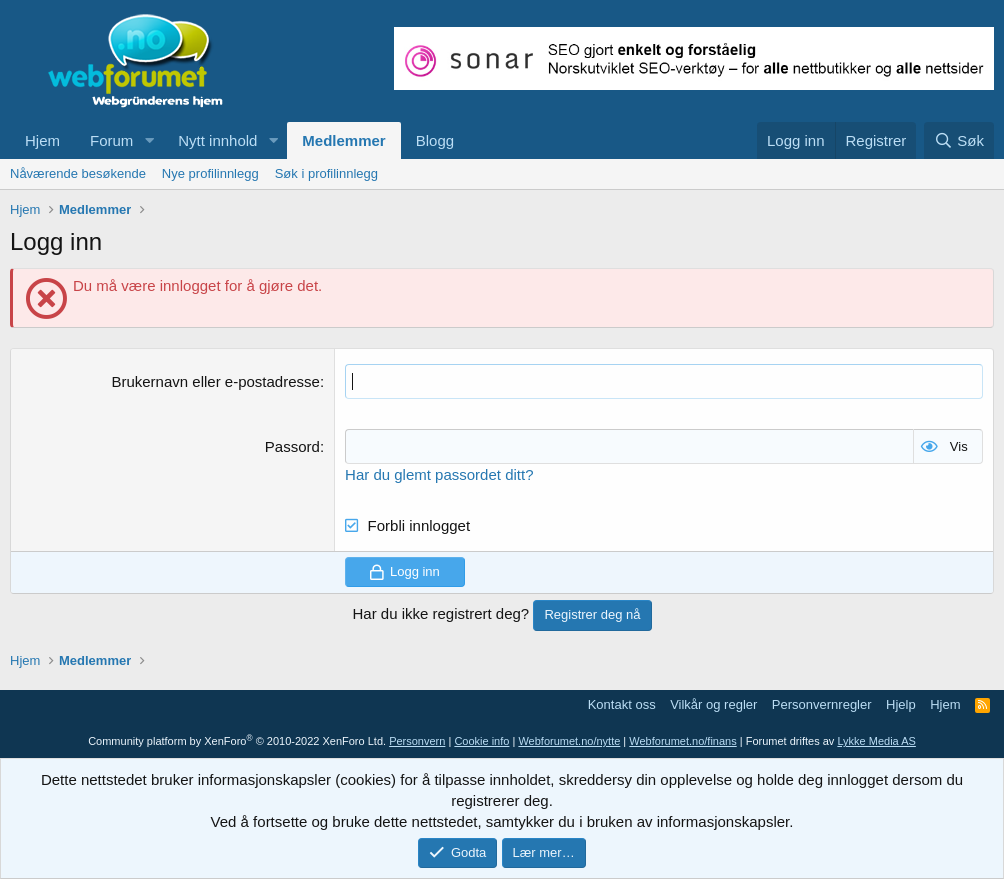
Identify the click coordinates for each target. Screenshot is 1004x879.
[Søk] (959, 140)
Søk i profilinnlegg (326, 173)
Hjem (42, 140)
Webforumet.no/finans (682, 741)
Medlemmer (343, 140)
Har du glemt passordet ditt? (439, 474)
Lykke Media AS (876, 741)
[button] (149, 140)
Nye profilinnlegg (210, 173)
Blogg (435, 140)
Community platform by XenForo (237, 741)
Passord (292, 446)
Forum (111, 140)
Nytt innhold (217, 140)
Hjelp (901, 704)
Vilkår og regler (713, 704)
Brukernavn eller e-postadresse (215, 381)
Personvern (417, 741)
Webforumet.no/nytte (569, 741)
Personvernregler (822, 704)
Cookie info (481, 741)
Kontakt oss (622, 704)
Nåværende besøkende (78, 173)
